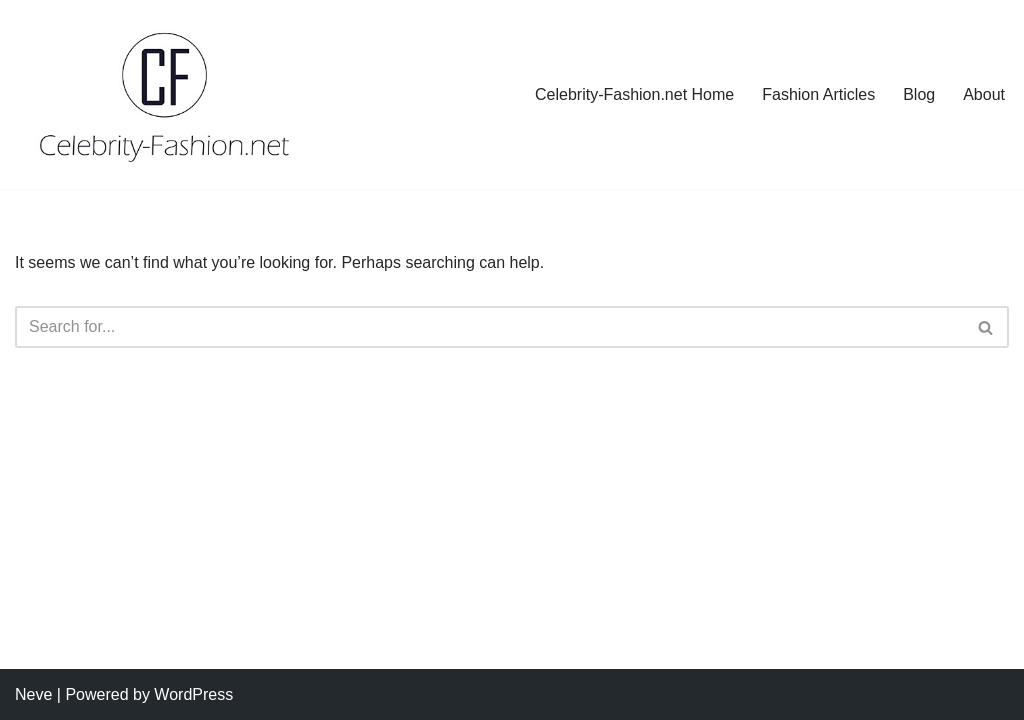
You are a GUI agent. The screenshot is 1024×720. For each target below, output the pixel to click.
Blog (919, 94)
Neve (33, 694)
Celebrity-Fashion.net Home (634, 94)
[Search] (489, 327)
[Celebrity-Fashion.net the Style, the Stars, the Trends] (165, 94)
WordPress (193, 694)
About (984, 94)
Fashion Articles (818, 94)
